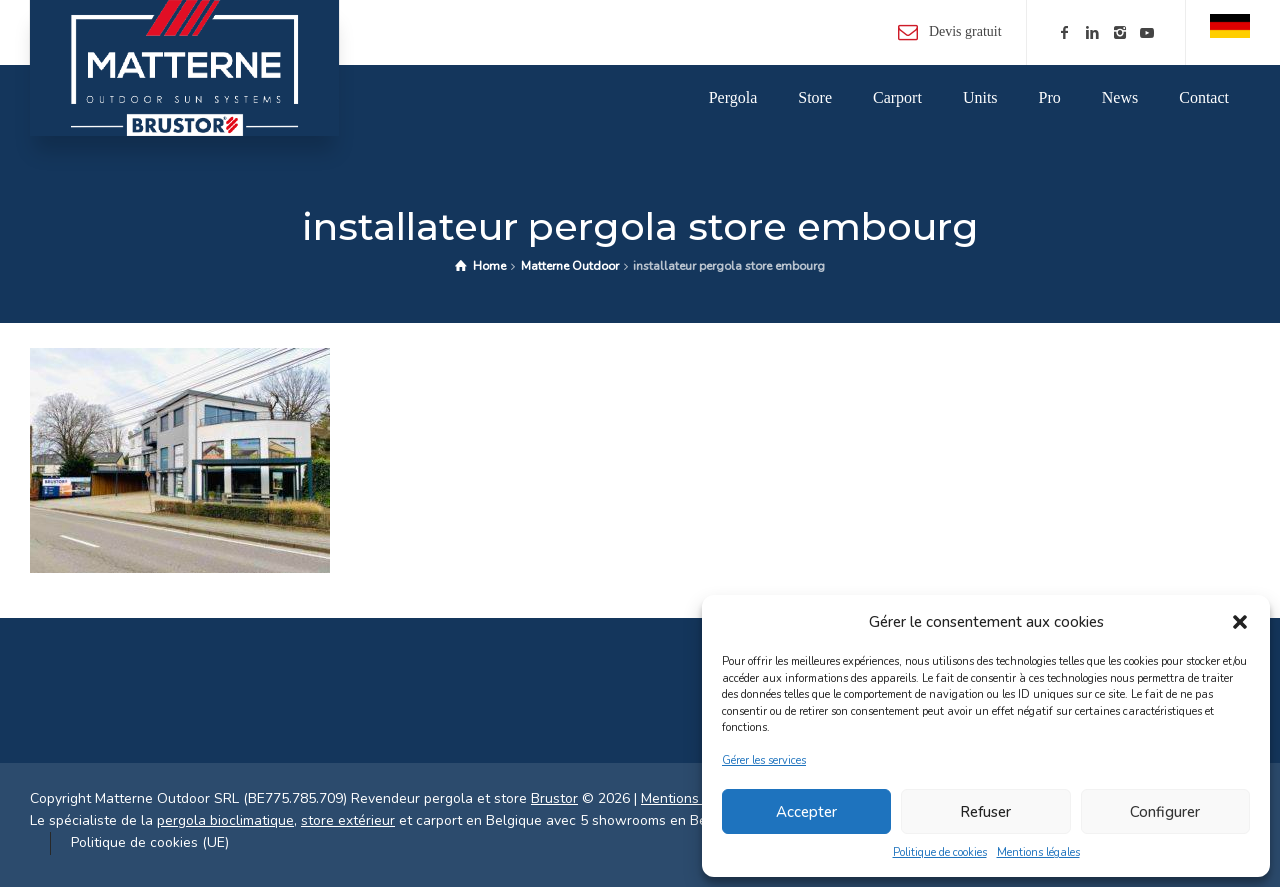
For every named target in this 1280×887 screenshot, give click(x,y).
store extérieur (348, 820)
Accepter (806, 812)
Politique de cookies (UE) (150, 842)
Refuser (985, 812)
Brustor (554, 798)
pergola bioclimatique (225, 820)
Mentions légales (1038, 852)
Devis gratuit (965, 31)
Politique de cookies (940, 852)
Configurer (1165, 812)
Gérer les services (764, 760)
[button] (1240, 622)
